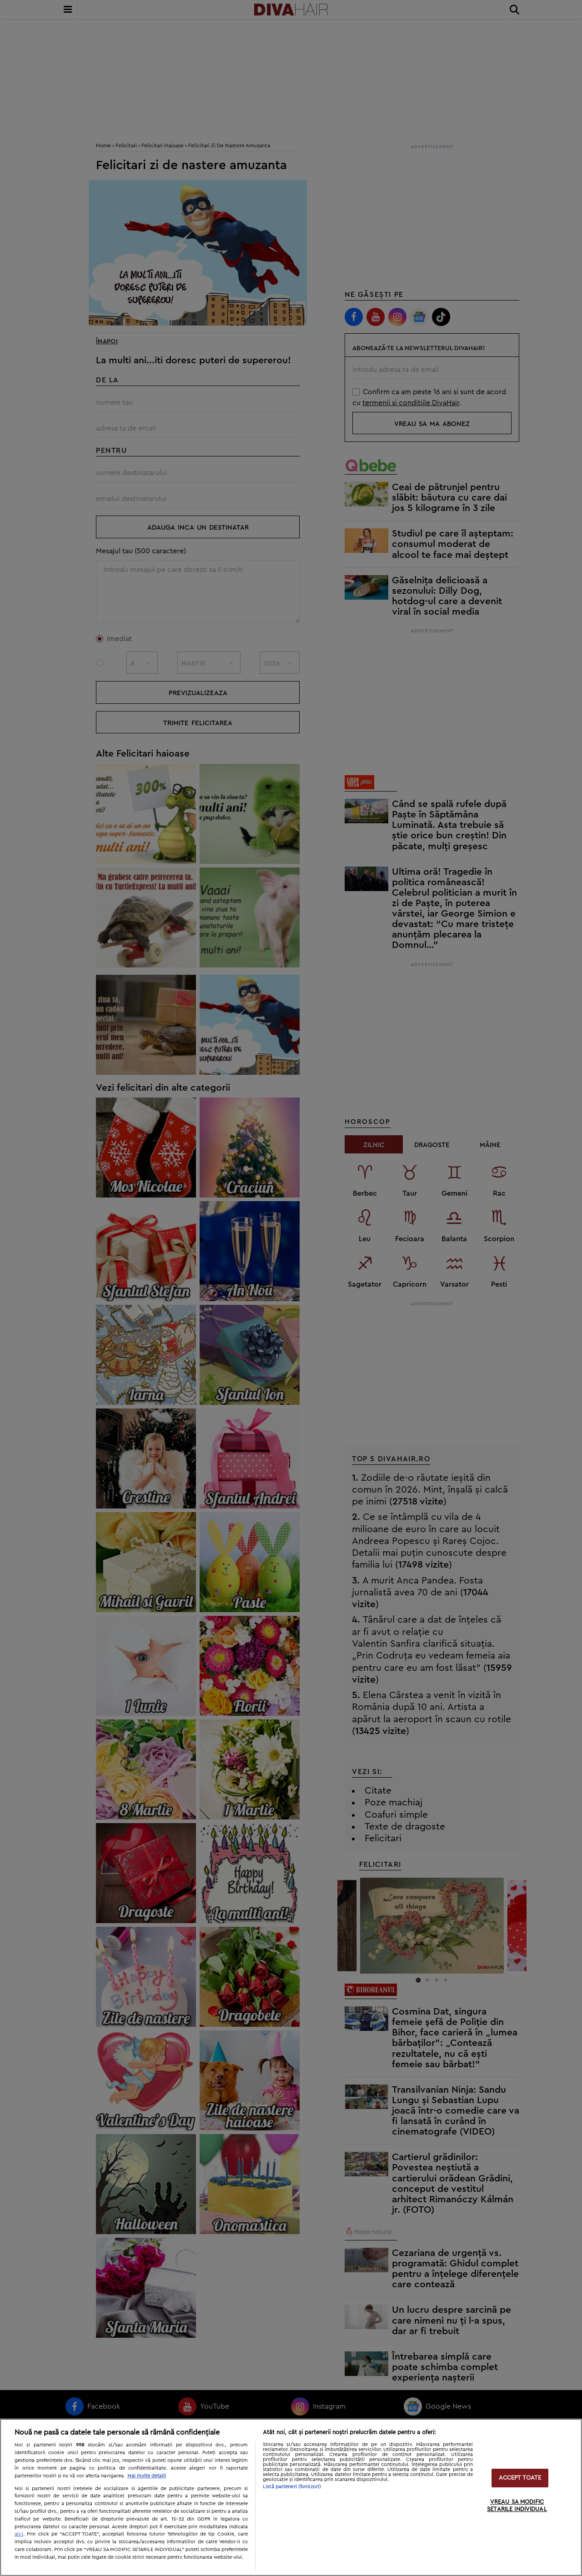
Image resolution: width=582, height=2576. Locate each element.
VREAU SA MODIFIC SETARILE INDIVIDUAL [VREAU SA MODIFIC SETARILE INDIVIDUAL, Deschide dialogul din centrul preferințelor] (517, 2506)
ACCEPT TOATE (520, 2478)
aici (19, 2533)
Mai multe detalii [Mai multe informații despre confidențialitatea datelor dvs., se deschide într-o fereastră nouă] (146, 2475)
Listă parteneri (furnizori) (292, 2486)
